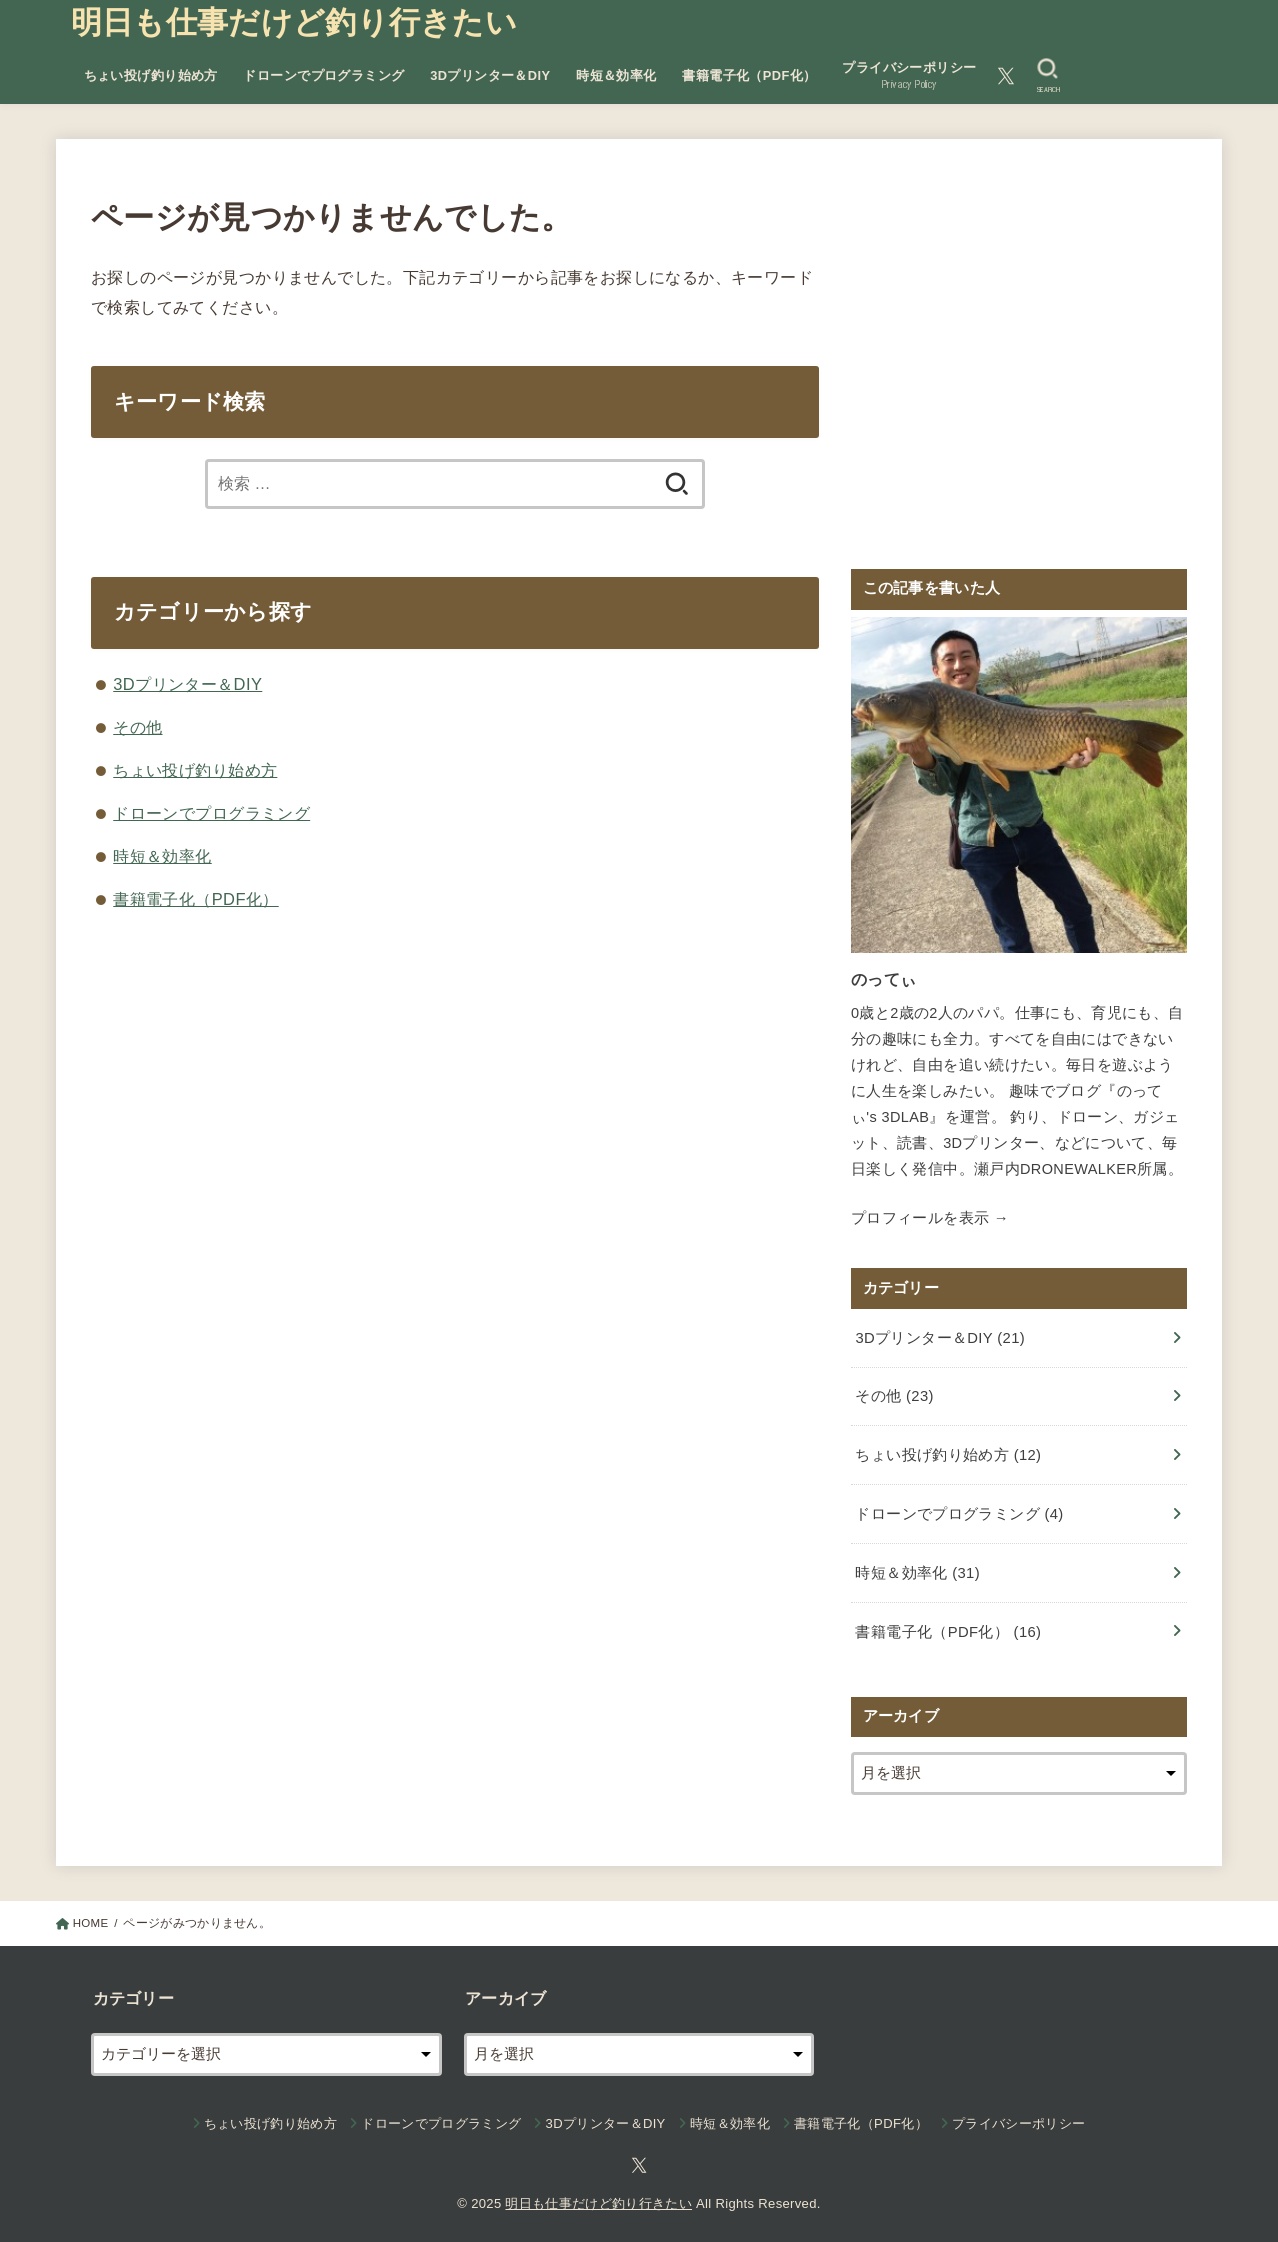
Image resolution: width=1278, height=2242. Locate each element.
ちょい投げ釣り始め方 (151, 75)
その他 (137, 727)
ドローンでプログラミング (323, 75)
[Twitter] (1006, 76)
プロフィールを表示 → (930, 1217)
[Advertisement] (1019, 367)
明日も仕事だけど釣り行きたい (294, 22)
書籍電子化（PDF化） (749, 75)
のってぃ (881, 978)
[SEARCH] (1047, 76)
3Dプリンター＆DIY (490, 75)
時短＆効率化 (616, 75)
